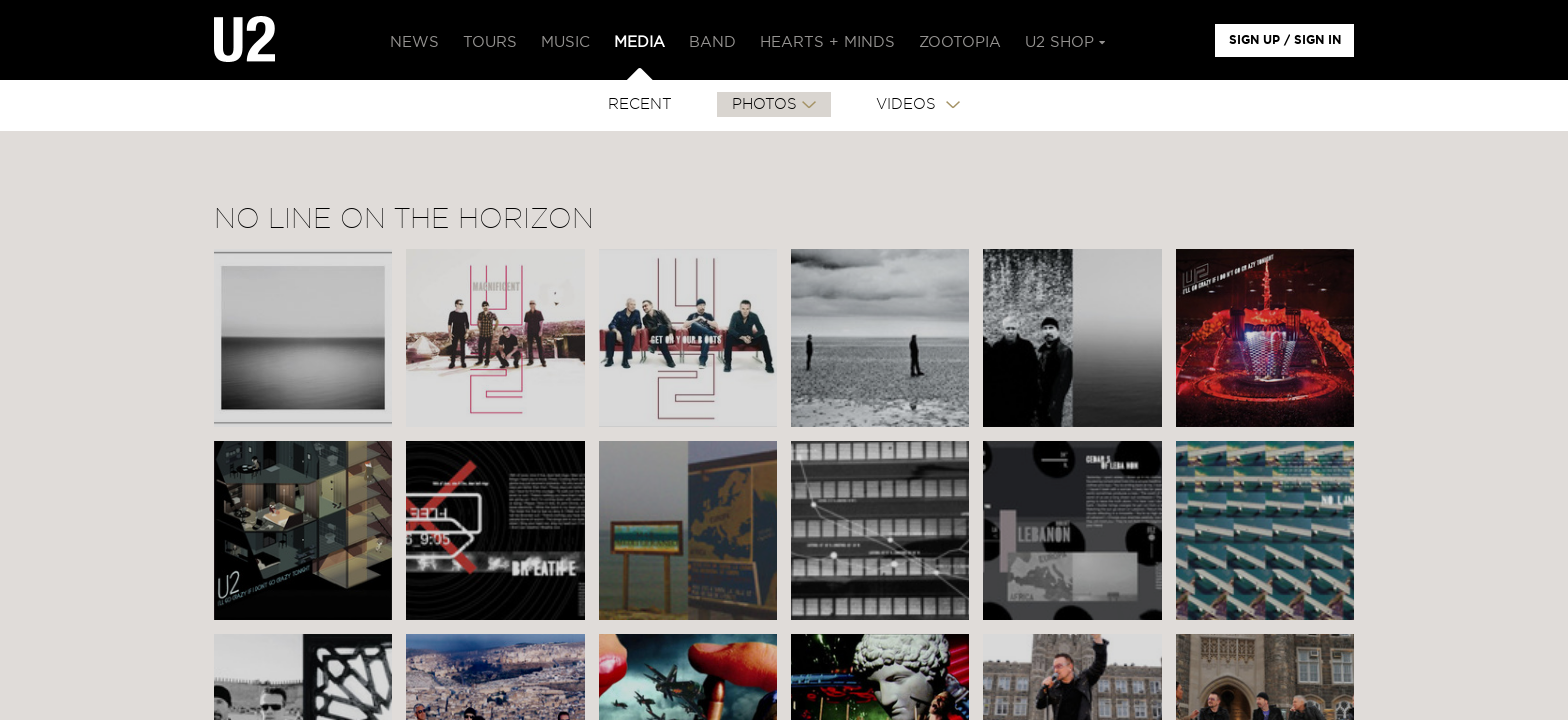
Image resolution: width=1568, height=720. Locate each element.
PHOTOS (764, 104)
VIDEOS (908, 104)
